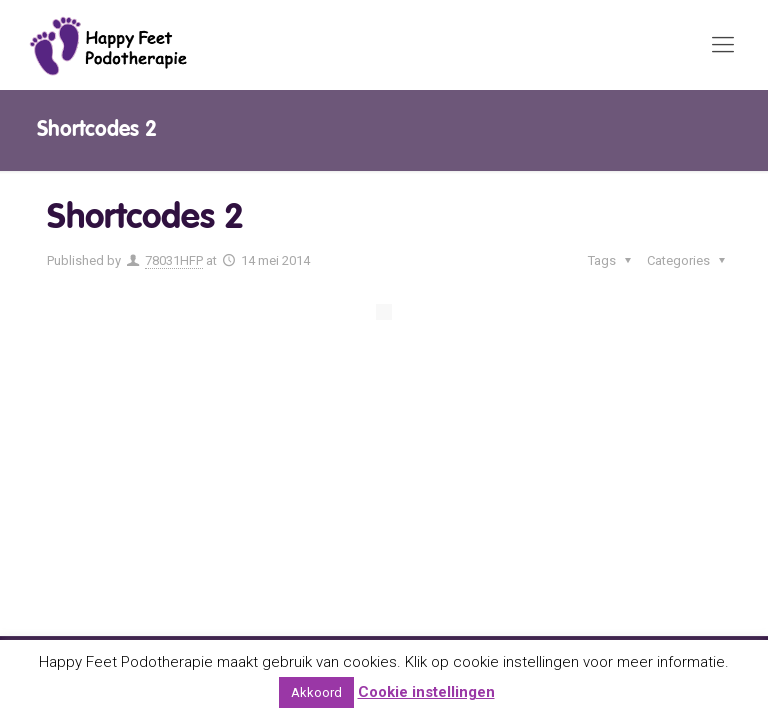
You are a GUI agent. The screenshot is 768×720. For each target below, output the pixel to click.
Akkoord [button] (316, 692)
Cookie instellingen (426, 692)
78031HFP (174, 260)
